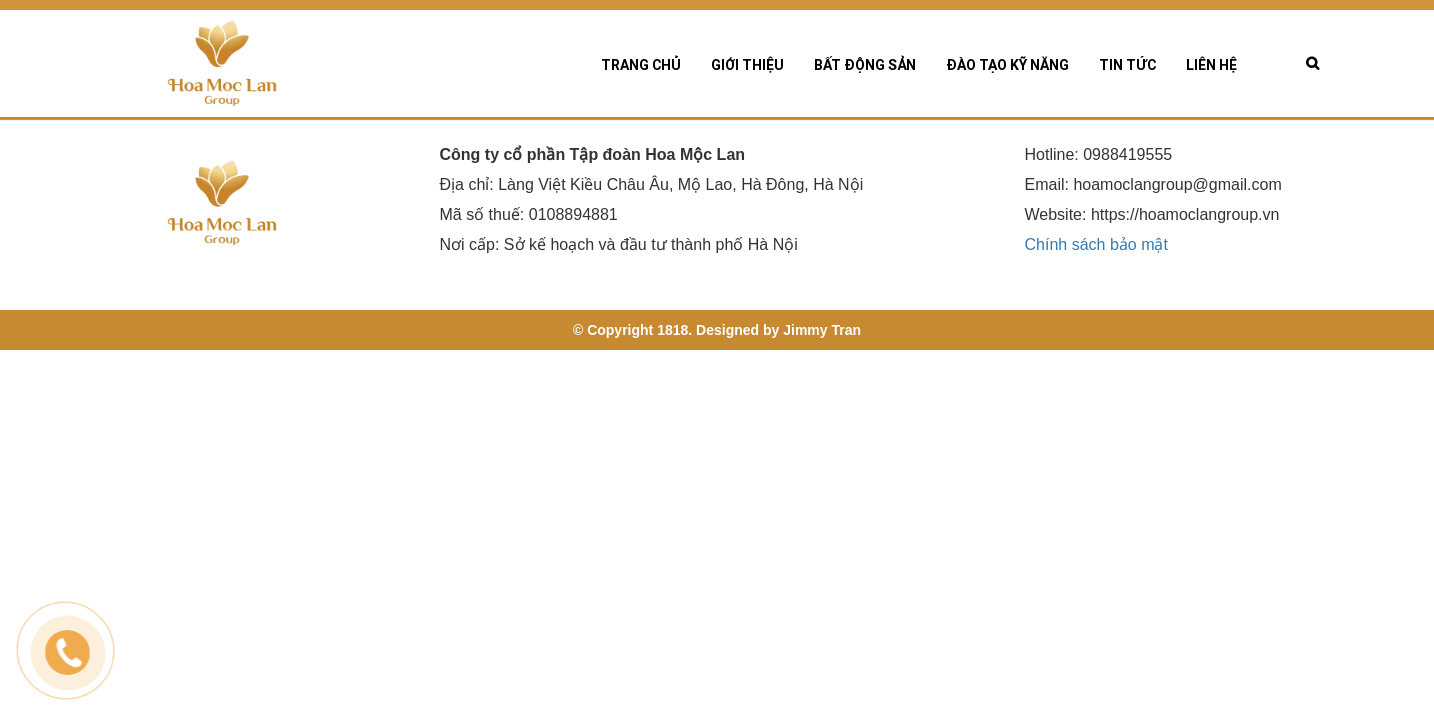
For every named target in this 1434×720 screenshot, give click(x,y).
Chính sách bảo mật (1096, 245)
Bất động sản (865, 65)
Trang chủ (641, 65)
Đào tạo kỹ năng (1007, 65)
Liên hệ (1211, 65)
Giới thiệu (747, 65)
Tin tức (1127, 65)
